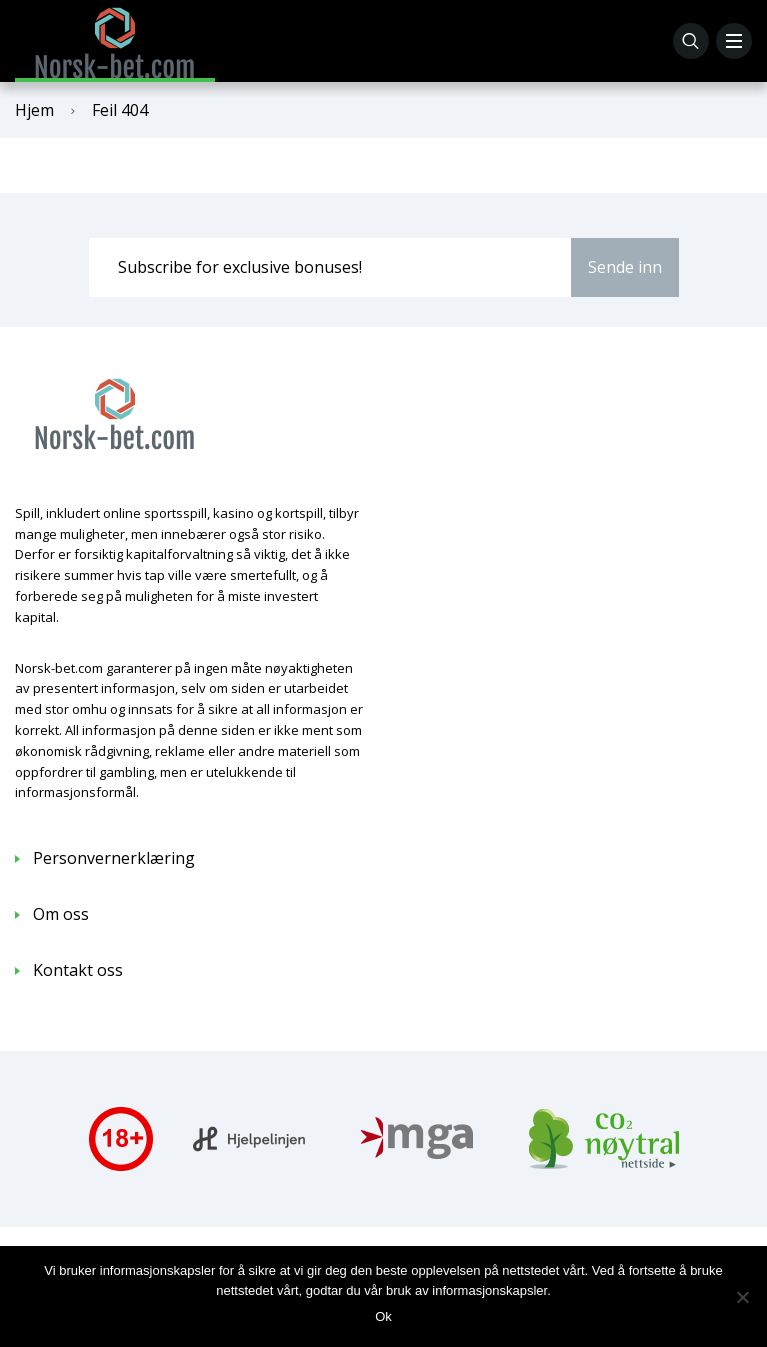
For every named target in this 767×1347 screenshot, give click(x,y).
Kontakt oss (78, 970)
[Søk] (691, 41)
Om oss (61, 914)
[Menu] (734, 41)
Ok (383, 1316)
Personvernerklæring (114, 858)
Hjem (34, 110)
